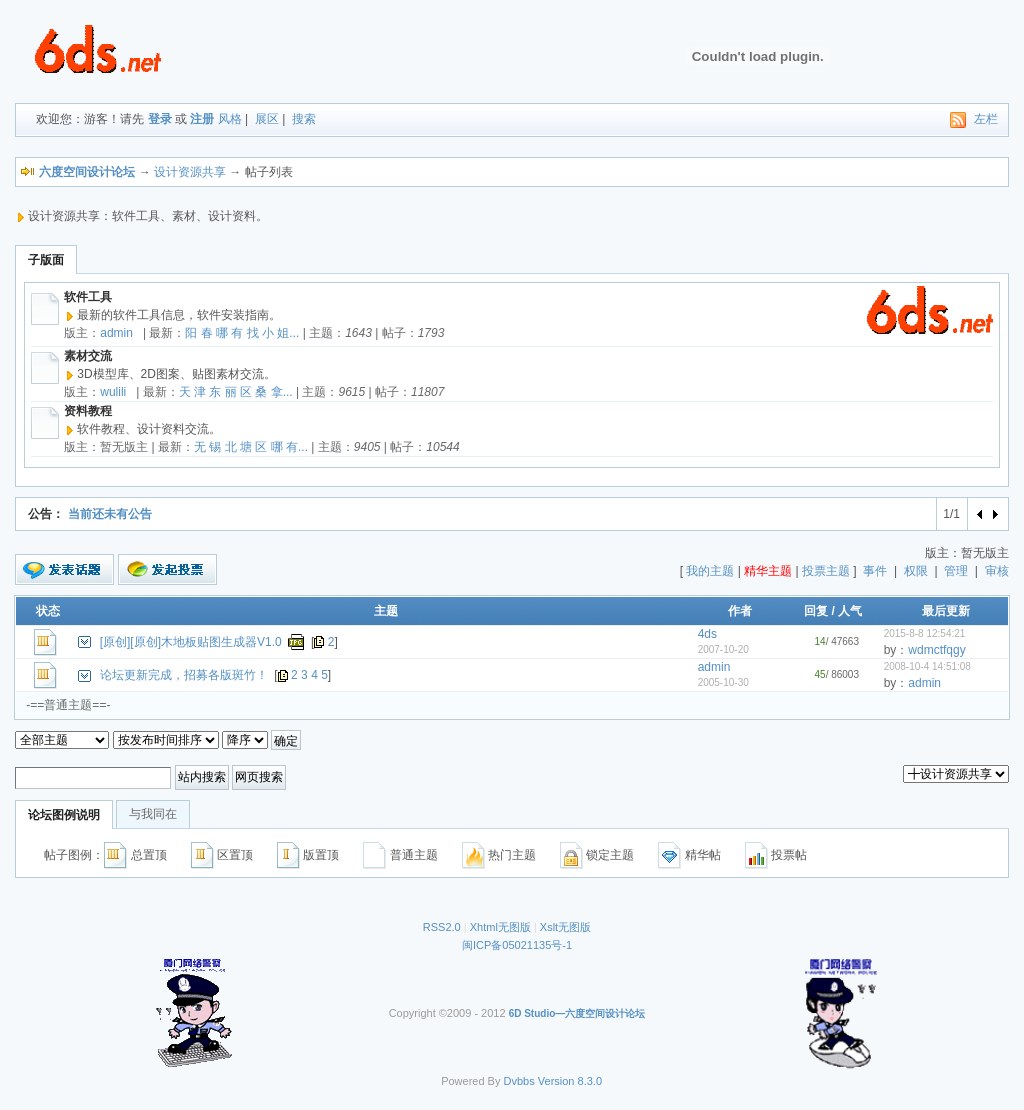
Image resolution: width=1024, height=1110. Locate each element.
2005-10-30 (723, 682)
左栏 (986, 119)
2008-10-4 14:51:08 (927, 666)
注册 (202, 119)
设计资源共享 (190, 172)
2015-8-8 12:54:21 (925, 633)
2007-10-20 (723, 649)
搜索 (304, 119)
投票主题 (826, 571)
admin (116, 333)
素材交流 (88, 356)
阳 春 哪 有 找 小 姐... (242, 333)
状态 (48, 611)
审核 (997, 571)
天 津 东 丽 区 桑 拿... (236, 392)
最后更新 (946, 611)
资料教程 (88, 411)
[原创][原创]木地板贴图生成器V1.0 (191, 642)
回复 (816, 611)
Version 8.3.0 (570, 1081)
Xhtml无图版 (500, 927)
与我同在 (153, 814)
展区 (267, 119)
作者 (740, 611)
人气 (850, 611)
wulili (113, 392)
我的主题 (710, 571)
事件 (875, 571)
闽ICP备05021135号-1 (517, 945)
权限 (916, 571)
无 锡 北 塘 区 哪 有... (251, 447)
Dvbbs (519, 1081)
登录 (160, 119)
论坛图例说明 (64, 815)
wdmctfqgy (936, 650)
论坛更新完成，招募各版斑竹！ (184, 675)
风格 (230, 119)
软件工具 (88, 297)
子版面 (46, 260)
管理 (956, 571)
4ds (707, 634)
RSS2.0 (442, 927)
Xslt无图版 (565, 927)
